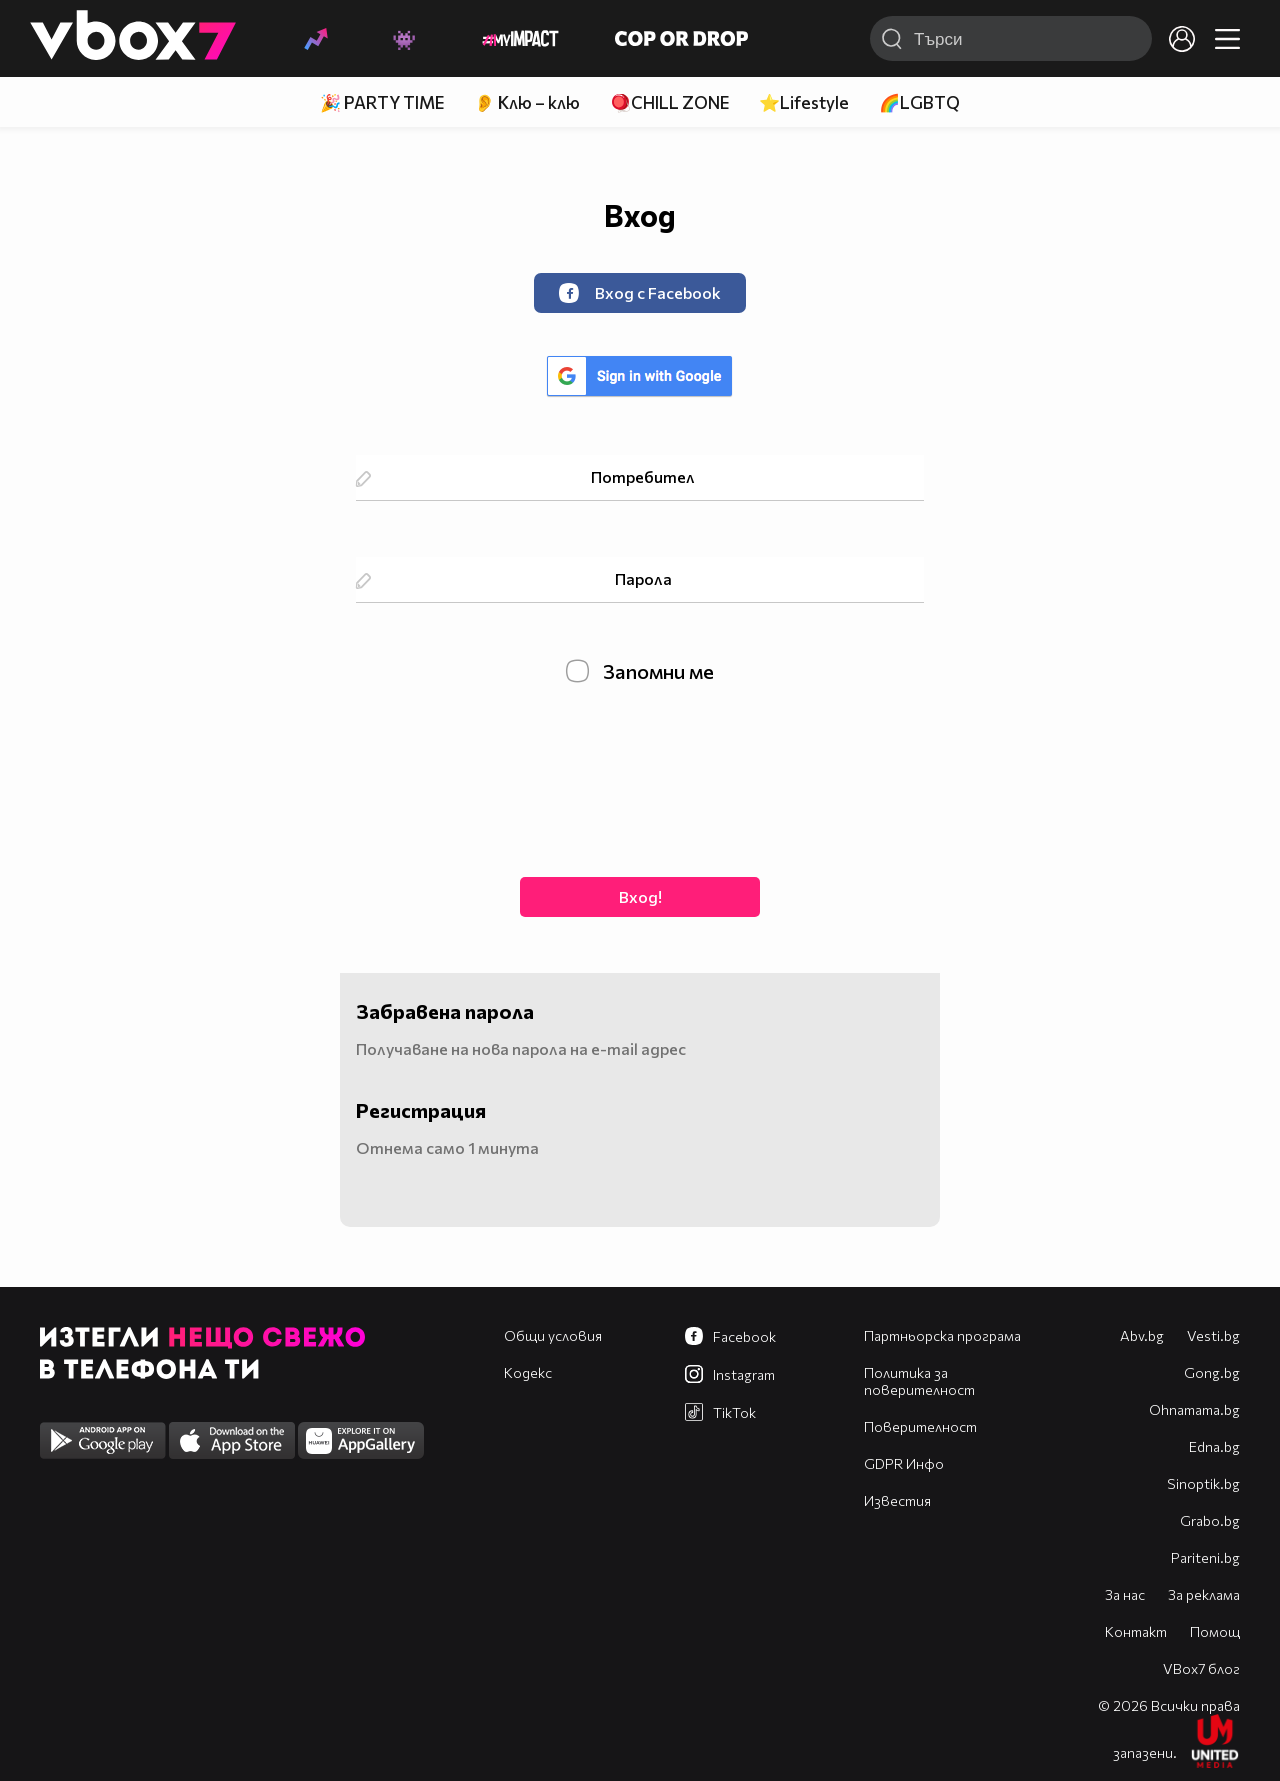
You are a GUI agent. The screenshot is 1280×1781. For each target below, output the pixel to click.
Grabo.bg (1210, 1520)
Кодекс (528, 1372)
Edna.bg (1214, 1446)
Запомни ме (640, 671)
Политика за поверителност (919, 1381)
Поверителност (920, 1426)
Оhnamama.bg (1194, 1409)
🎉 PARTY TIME (382, 102)
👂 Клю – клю (527, 102)
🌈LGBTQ (919, 102)
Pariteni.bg (1205, 1557)
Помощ (1215, 1631)
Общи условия (553, 1335)
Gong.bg (1212, 1372)
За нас (1125, 1594)
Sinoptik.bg (1203, 1483)
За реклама (1204, 1594)
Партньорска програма (942, 1335)
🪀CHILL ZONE (669, 102)
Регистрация (421, 1110)
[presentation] (640, 778)
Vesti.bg (1213, 1335)
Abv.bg (1142, 1335)
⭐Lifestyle (804, 102)
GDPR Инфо (904, 1463)
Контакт (1136, 1631)
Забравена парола (445, 1011)
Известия (897, 1500)
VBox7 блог (1201, 1668)
